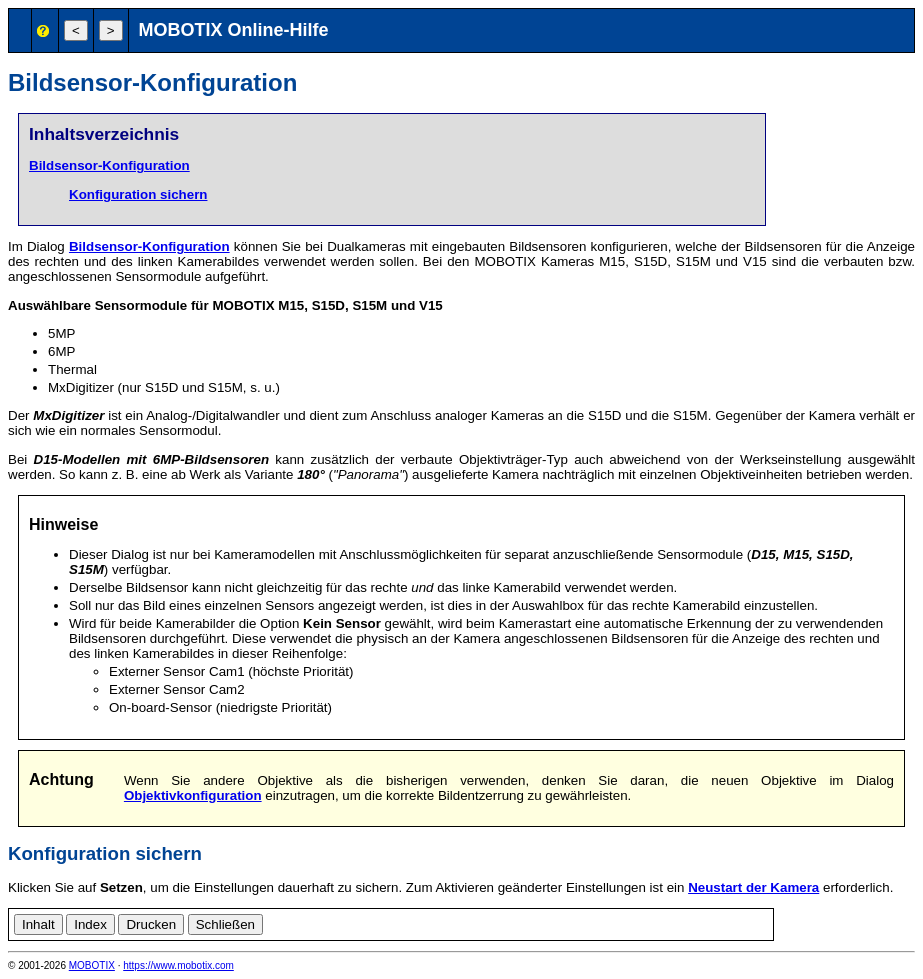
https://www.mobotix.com (178, 965)
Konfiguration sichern (138, 194)
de (786, 921)
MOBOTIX (92, 965)
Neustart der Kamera (753, 887)
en (808, 921)
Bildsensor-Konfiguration (109, 165)
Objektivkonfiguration (193, 795)
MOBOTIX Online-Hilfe (234, 30)
